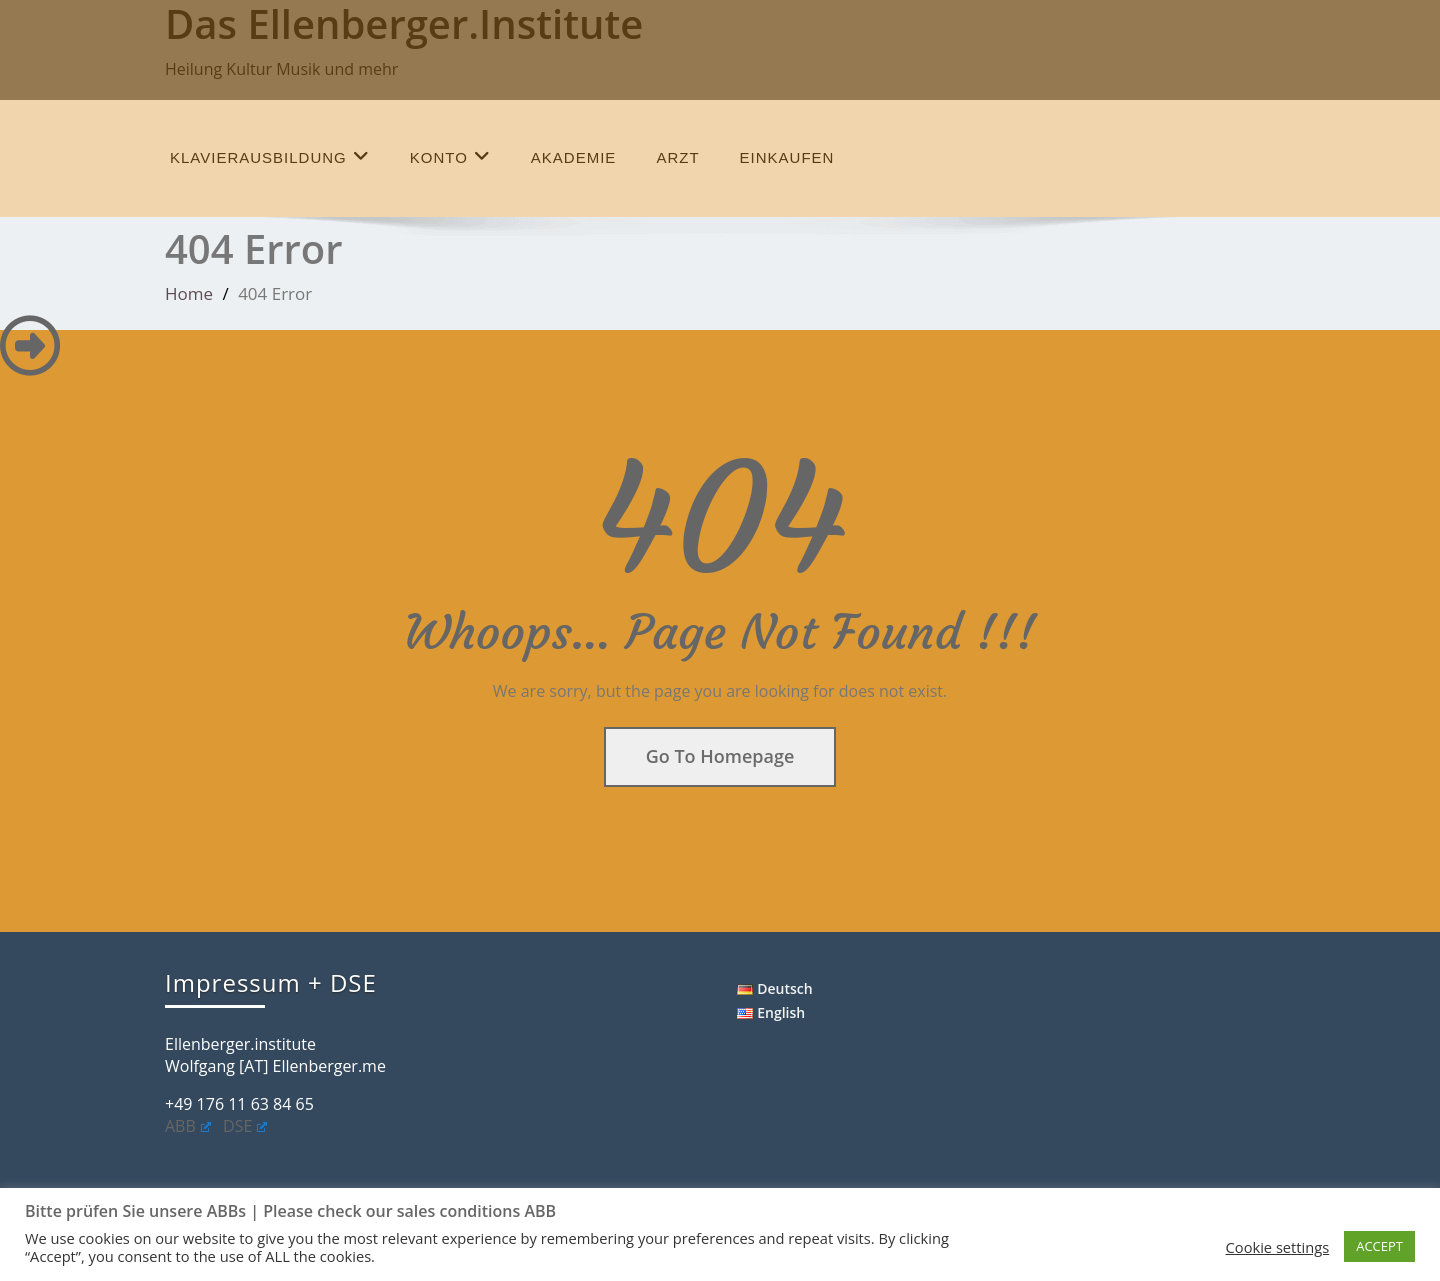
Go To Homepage (720, 756)
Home (189, 293)
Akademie (574, 157)
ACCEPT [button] (1379, 1246)
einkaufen (787, 157)
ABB (188, 1126)
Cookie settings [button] (1278, 1247)
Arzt (677, 157)
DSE (245, 1126)
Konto (450, 156)
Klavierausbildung (270, 156)
